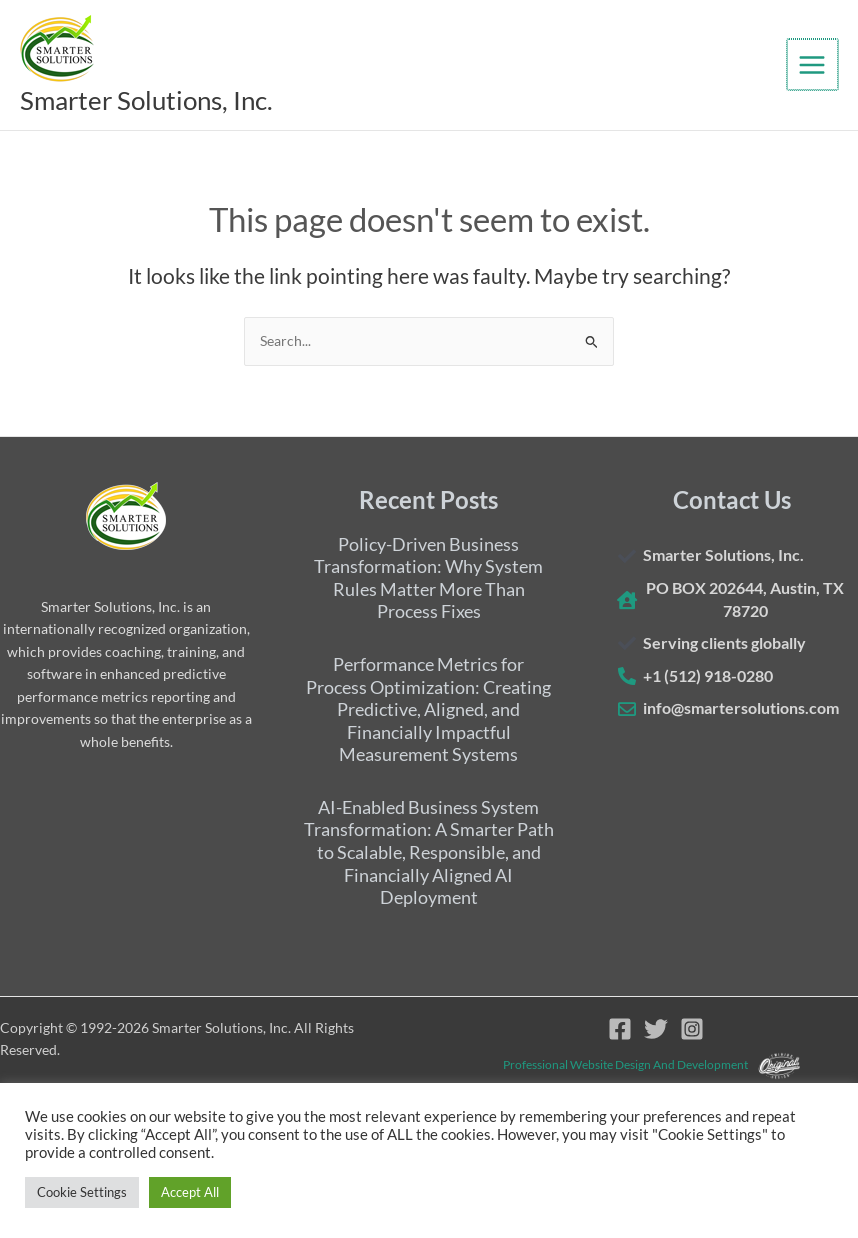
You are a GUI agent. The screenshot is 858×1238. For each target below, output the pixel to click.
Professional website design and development (625, 1064)
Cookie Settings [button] (82, 1192)
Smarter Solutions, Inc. (177, 100)
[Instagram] (692, 1030)
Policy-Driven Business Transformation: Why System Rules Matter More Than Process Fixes (428, 578)
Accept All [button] (190, 1192)
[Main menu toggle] (813, 66)
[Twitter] (656, 1030)
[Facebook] (620, 1030)
